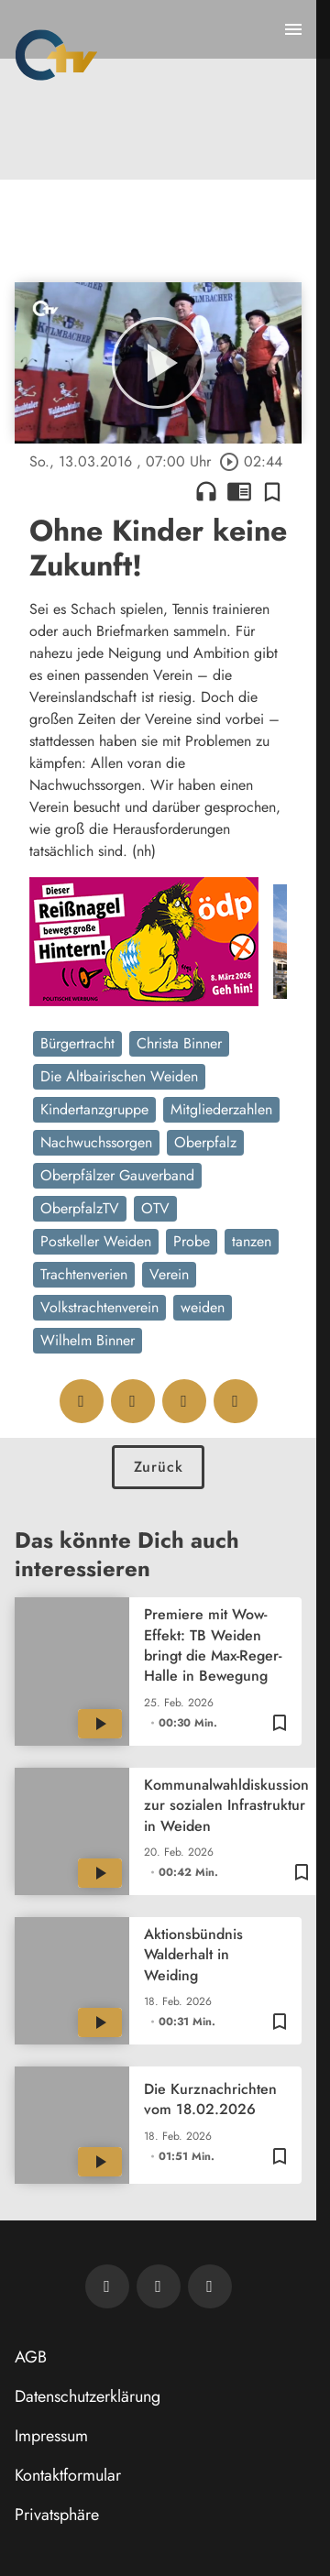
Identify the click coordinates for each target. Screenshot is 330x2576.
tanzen (251, 1241)
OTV (155, 1208)
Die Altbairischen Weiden (119, 1076)
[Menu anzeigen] (293, 29)
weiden (203, 1307)
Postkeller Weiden (95, 1241)
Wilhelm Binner (87, 1340)
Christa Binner (179, 1043)
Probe (191, 1241)
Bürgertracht (77, 1043)
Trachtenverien (83, 1274)
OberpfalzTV (79, 1208)
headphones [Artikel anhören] (206, 491)
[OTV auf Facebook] (159, 2286)
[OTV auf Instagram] (210, 2286)
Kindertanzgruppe (94, 1109)
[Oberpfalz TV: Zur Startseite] (56, 55)
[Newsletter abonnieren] (107, 2286)
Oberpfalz (205, 1142)
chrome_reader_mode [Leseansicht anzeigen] (239, 491)
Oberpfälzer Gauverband (117, 1175)
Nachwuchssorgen (96, 1142)
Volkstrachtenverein (99, 1307)
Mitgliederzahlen (221, 1109)
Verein (169, 1274)
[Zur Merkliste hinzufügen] (272, 491)
